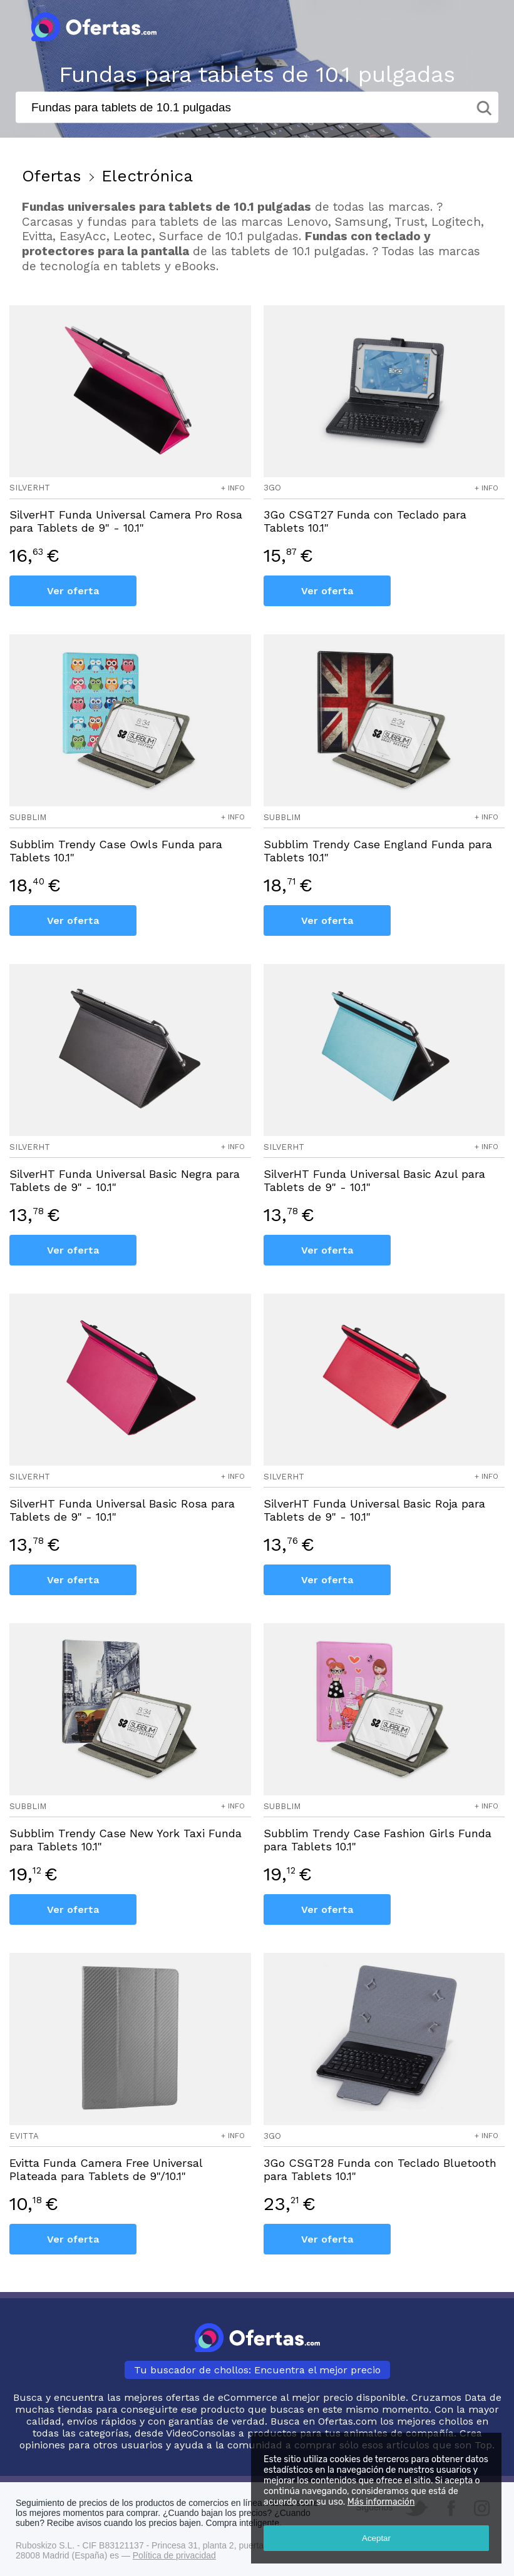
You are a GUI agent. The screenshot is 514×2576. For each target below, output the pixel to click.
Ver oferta (73, 591)
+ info (233, 488)
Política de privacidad (174, 2555)
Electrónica (147, 175)
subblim (27, 817)
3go (272, 487)
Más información (381, 2502)
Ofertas (51, 175)
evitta (24, 2136)
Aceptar (376, 2538)
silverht (29, 487)
